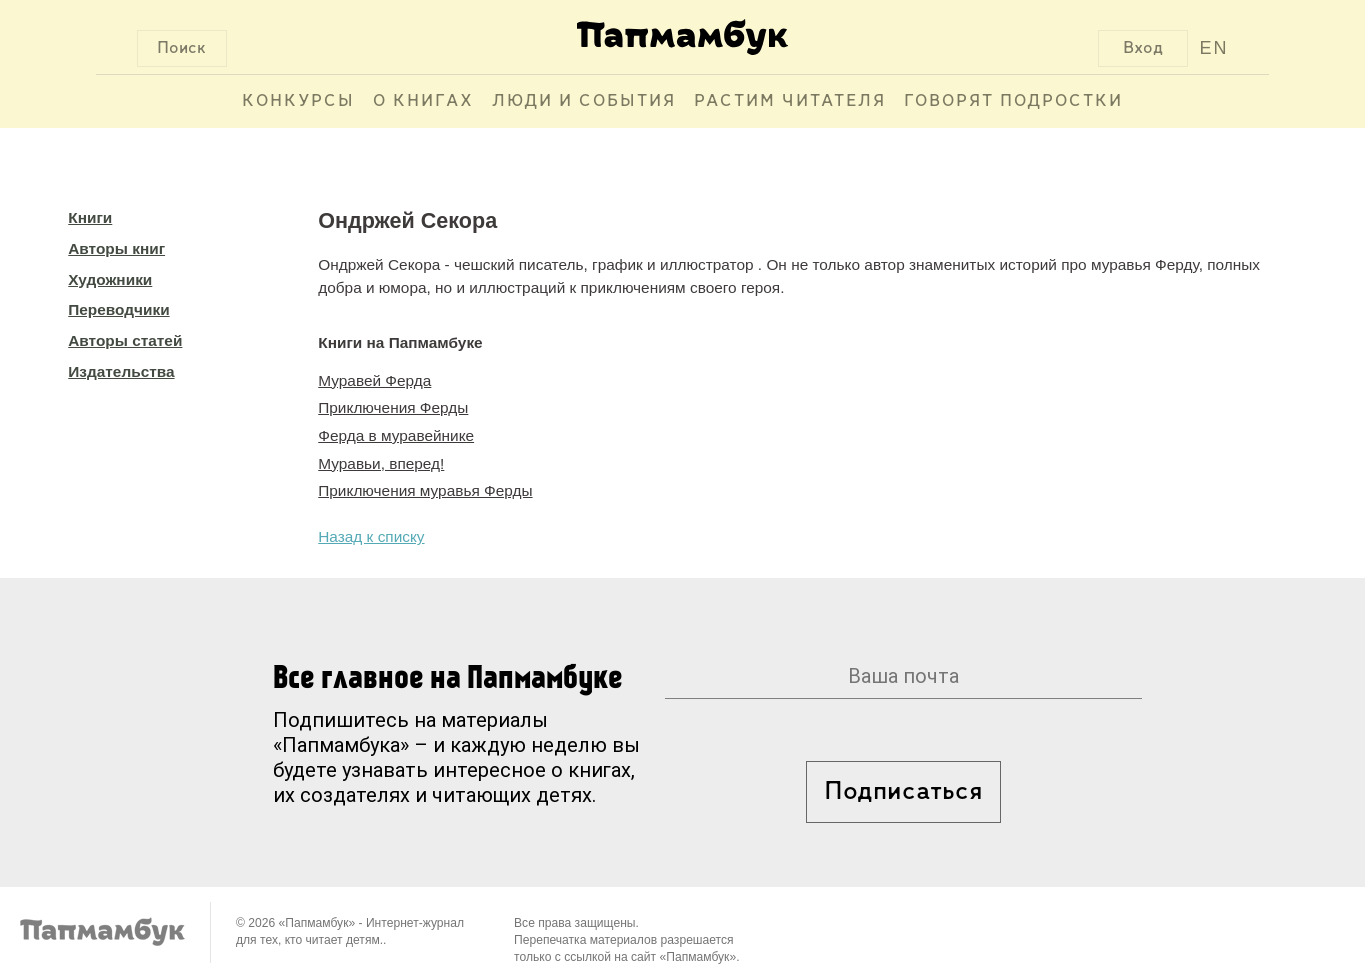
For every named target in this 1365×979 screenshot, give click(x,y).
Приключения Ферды (393, 407)
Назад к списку (371, 536)
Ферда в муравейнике (396, 435)
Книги (90, 217)
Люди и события (584, 101)
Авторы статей (125, 340)
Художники (110, 279)
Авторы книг (116, 248)
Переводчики (118, 309)
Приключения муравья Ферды (425, 490)
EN (1213, 48)
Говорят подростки (1013, 101)
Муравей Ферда (374, 380)
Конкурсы (298, 101)
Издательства (121, 371)
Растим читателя (790, 101)
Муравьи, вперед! (381, 463)
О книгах (423, 101)
